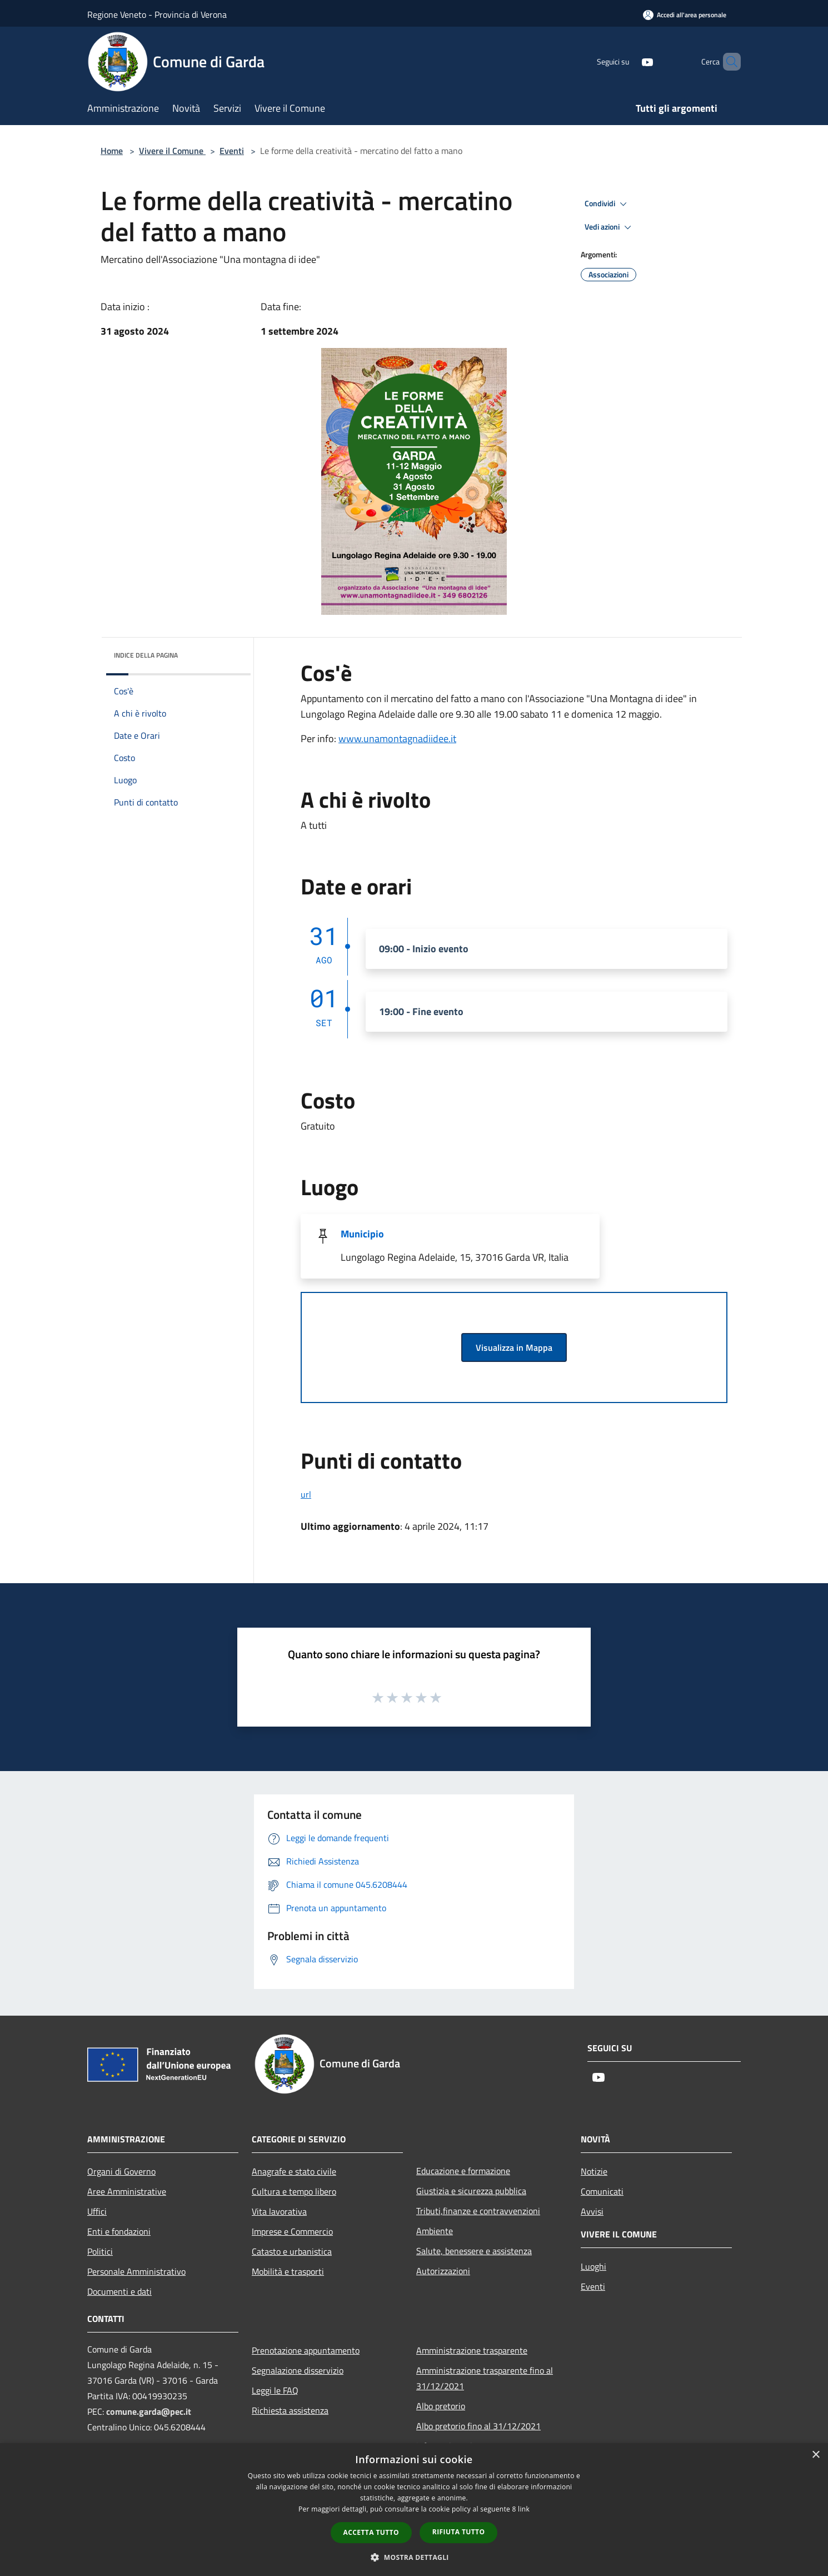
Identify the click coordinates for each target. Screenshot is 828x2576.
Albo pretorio (440, 2406)
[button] (414, 2557)
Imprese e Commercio (292, 2231)
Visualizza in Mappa (514, 1347)
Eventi (232, 150)
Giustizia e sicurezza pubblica (471, 2190)
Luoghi (593, 2266)
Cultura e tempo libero (294, 2191)
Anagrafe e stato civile (294, 2171)
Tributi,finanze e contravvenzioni (478, 2210)
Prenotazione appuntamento (306, 2350)
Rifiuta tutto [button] (458, 2532)
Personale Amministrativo (136, 2271)
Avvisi (592, 2211)
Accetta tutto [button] (371, 2532)
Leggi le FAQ (275, 2390)
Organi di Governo (121, 2171)
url (306, 1494)
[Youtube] (628, 61)
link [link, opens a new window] (524, 2509)
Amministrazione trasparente (471, 2350)
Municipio (362, 1233)
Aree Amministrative (126, 2191)
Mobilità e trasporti (288, 2271)
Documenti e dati (119, 2291)
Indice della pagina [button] (146, 655)
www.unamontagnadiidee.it (397, 738)
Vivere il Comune (172, 150)
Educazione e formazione (463, 2170)
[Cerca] (727, 61)
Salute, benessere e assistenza (474, 2250)
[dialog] (414, 2509)
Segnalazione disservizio (297, 2370)
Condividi (607, 204)
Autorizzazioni (443, 2270)
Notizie (594, 2171)
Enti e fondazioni (119, 2231)
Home (112, 150)
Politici (100, 2251)
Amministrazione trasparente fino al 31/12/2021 (484, 2378)
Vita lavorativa (279, 2211)
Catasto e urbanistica (292, 2251)
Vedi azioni (610, 227)
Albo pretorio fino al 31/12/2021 (478, 2426)
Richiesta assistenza (290, 2410)
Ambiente (434, 2230)
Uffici (97, 2211)
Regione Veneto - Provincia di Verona (157, 14)
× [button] (815, 2455)
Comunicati (602, 2191)
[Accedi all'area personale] (685, 15)
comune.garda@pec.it (148, 2411)
